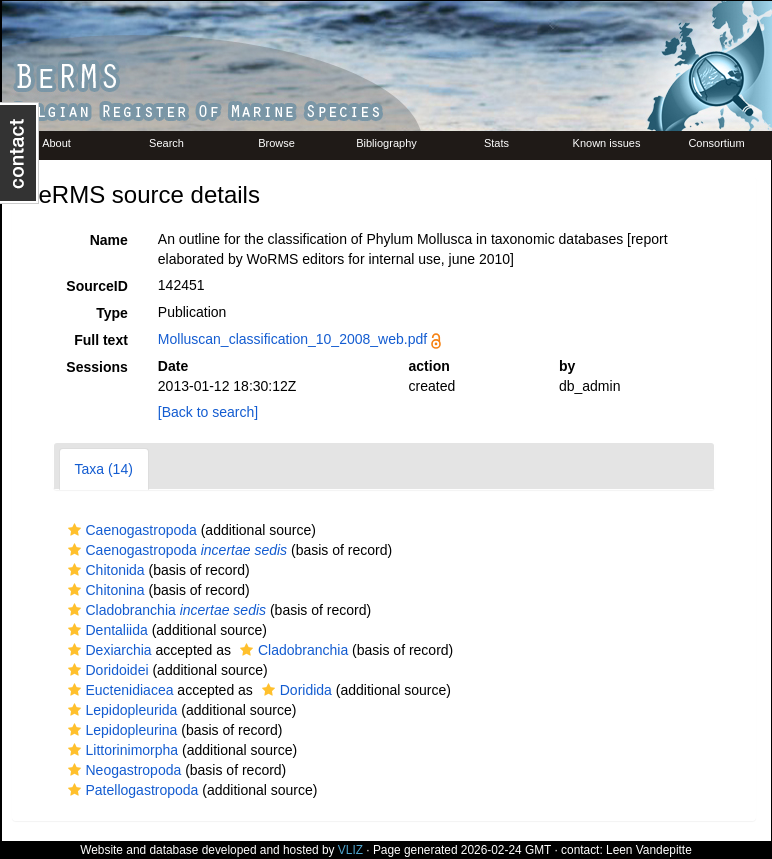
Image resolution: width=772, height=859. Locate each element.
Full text (101, 340)
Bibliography (386, 143)
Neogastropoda (122, 770)
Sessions (96, 367)
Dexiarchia (107, 650)
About (56, 143)
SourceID (96, 286)
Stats (496, 143)
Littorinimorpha (121, 750)
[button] (74, 530)
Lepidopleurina (120, 730)
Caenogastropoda (130, 530)
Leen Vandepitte (649, 850)
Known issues (607, 143)
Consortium (716, 143)
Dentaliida (105, 630)
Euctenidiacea (118, 690)
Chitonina (104, 590)
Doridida (294, 690)
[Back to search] (208, 412)
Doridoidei (106, 670)
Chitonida (104, 570)
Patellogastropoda (131, 790)
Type (112, 313)
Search (166, 143)
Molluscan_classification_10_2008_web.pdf (292, 339)
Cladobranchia (165, 610)
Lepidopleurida (120, 710)
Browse (276, 143)
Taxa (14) (104, 469)
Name (109, 240)
